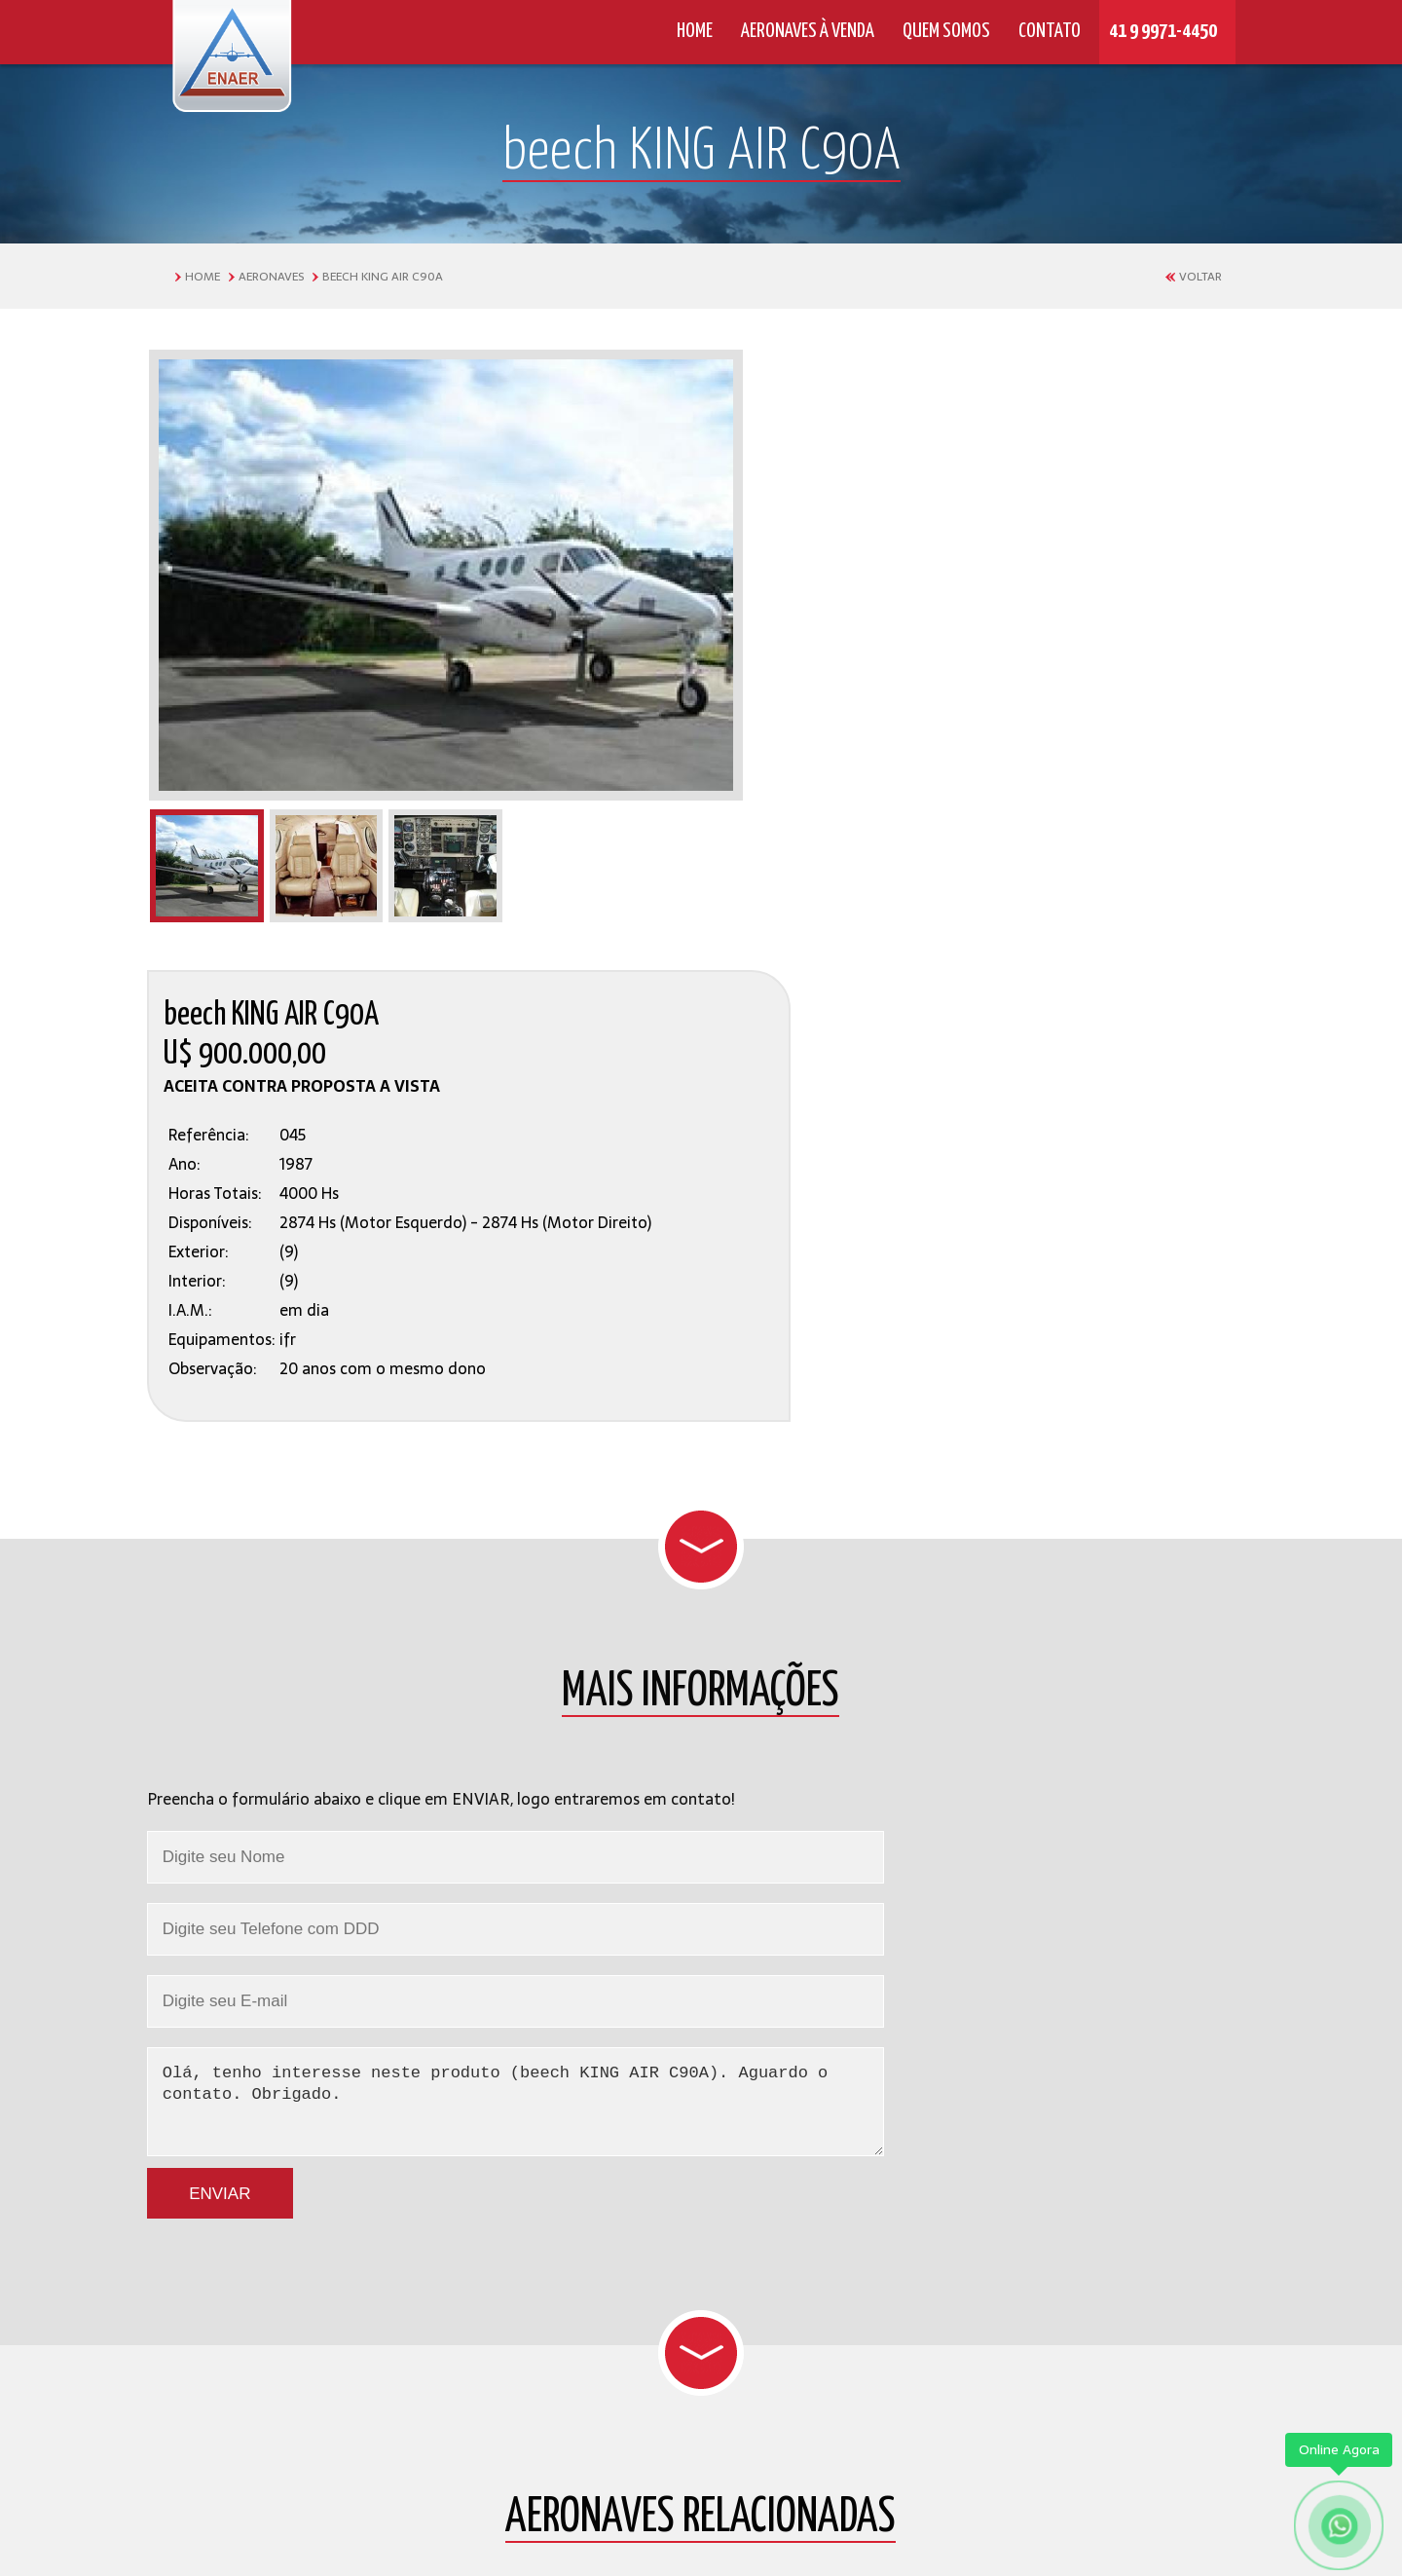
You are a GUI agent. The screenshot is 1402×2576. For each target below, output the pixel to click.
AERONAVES (271, 276)
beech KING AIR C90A (382, 276)
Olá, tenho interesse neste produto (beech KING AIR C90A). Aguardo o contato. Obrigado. (701, 1484)
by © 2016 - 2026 (701, 2524)
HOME (689, 31)
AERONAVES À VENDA (801, 31)
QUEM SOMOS (940, 31)
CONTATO (1044, 31)
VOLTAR (1200, 276)
